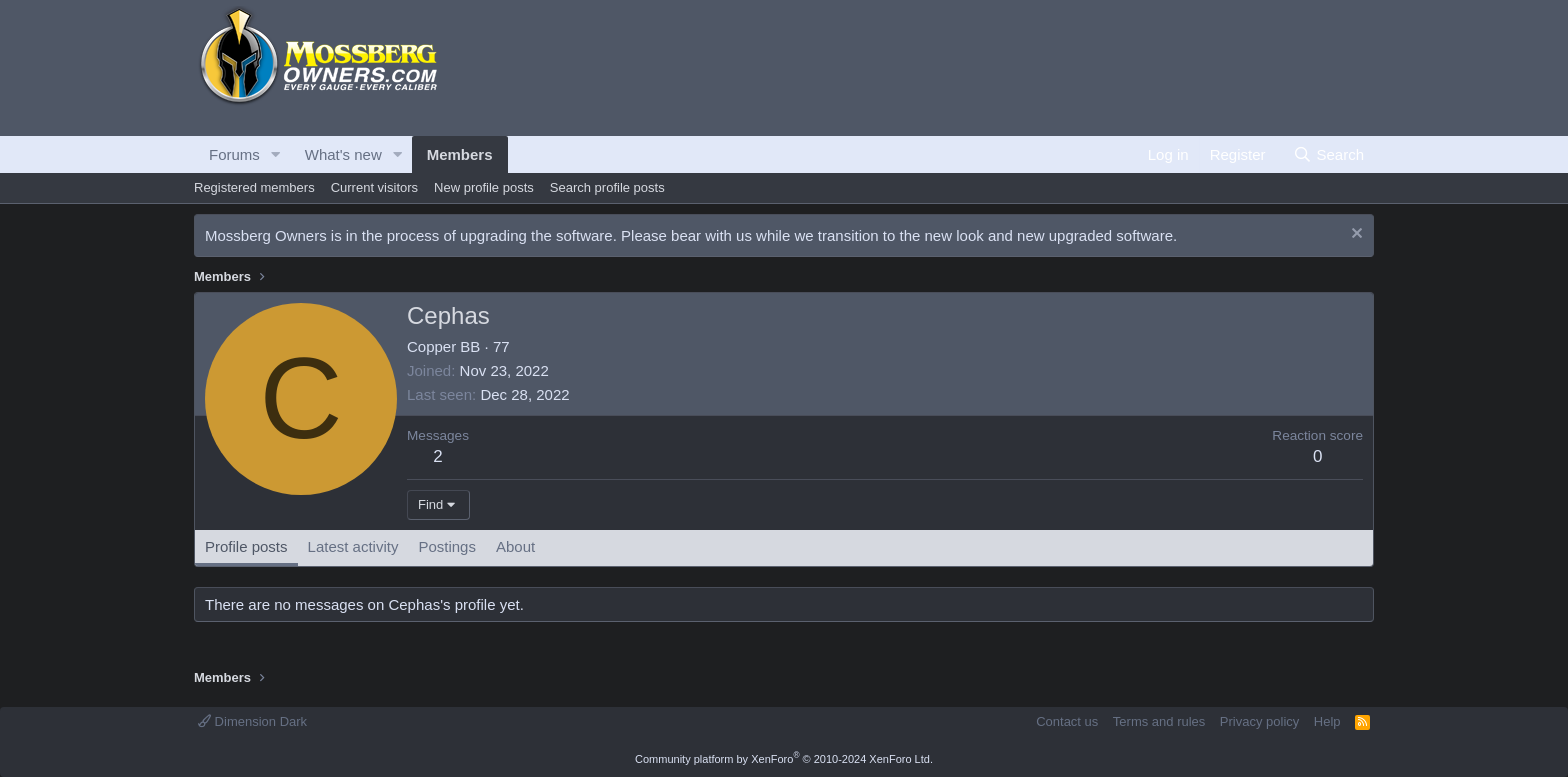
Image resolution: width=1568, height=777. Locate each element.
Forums (234, 154)
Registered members (254, 187)
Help (1327, 721)
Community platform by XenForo (784, 759)
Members (460, 154)
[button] (276, 154)
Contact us (1067, 721)
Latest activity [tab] (353, 546)
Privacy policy (1259, 721)
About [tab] (515, 546)
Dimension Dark (252, 721)
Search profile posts (607, 187)
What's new (343, 154)
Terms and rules (1159, 721)
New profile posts (484, 187)
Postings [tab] (447, 546)
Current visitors (374, 187)
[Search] (1328, 154)
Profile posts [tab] (246, 546)
